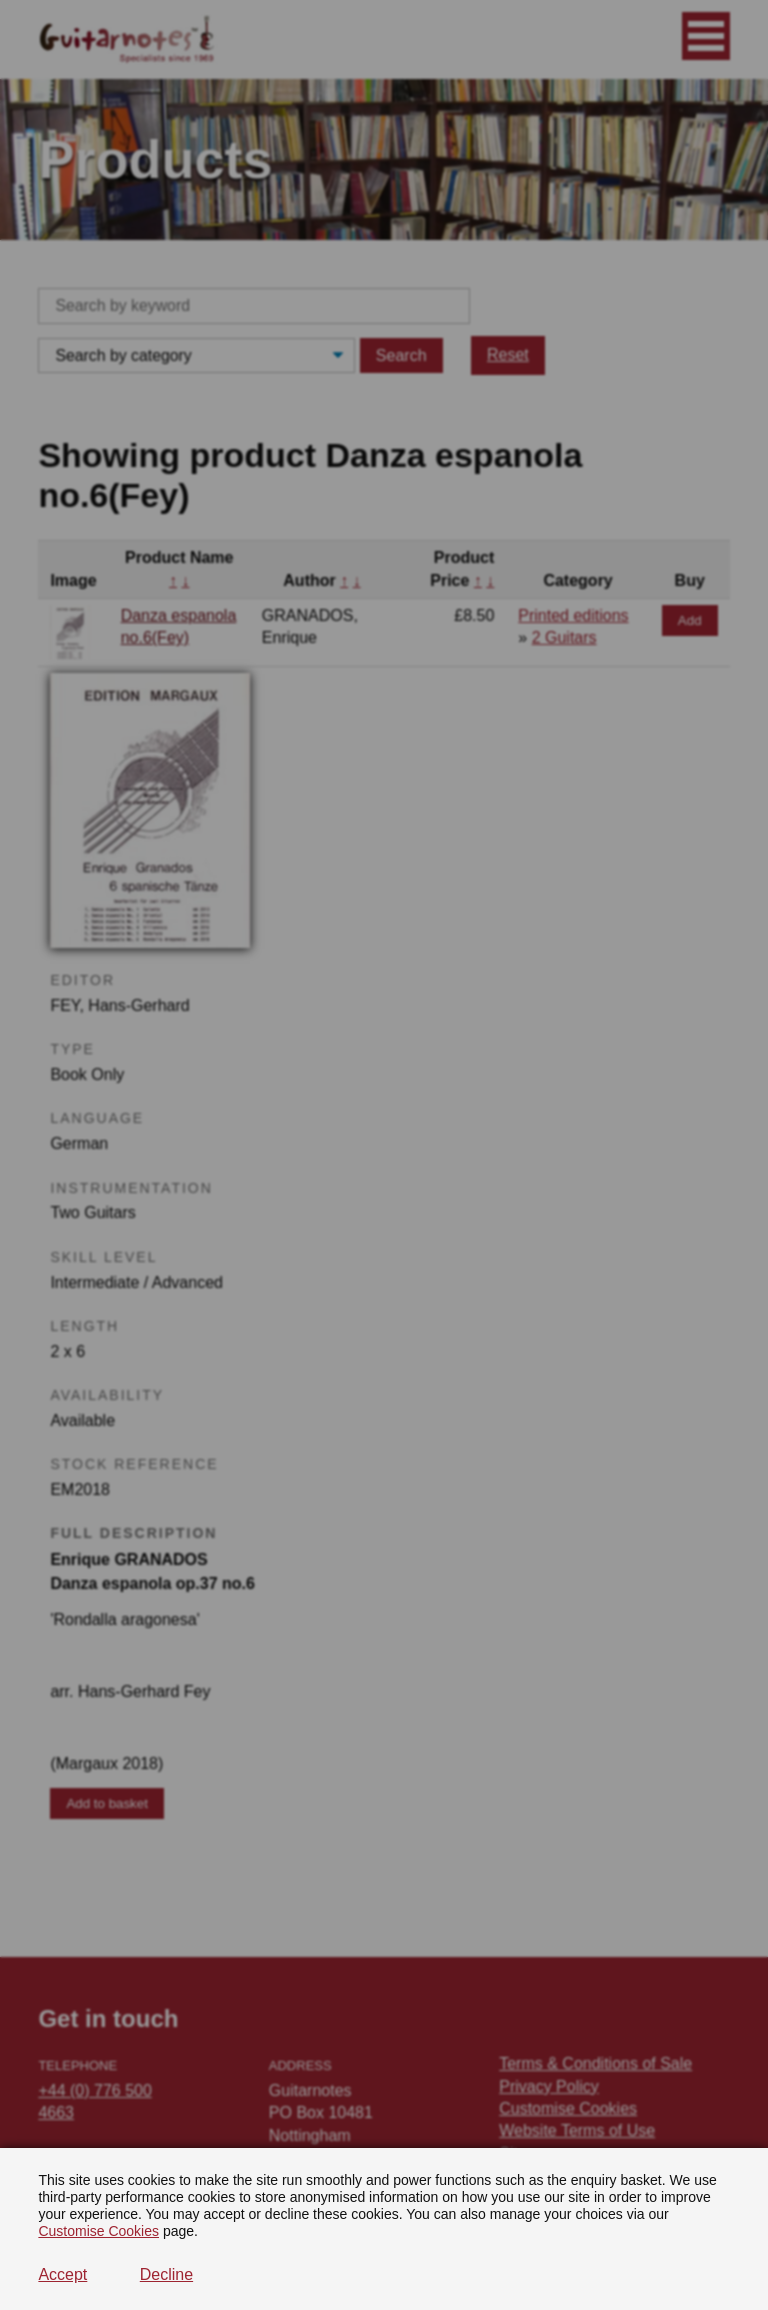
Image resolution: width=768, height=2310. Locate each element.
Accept (62, 2274)
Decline (166, 2274)
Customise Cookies (98, 2231)
